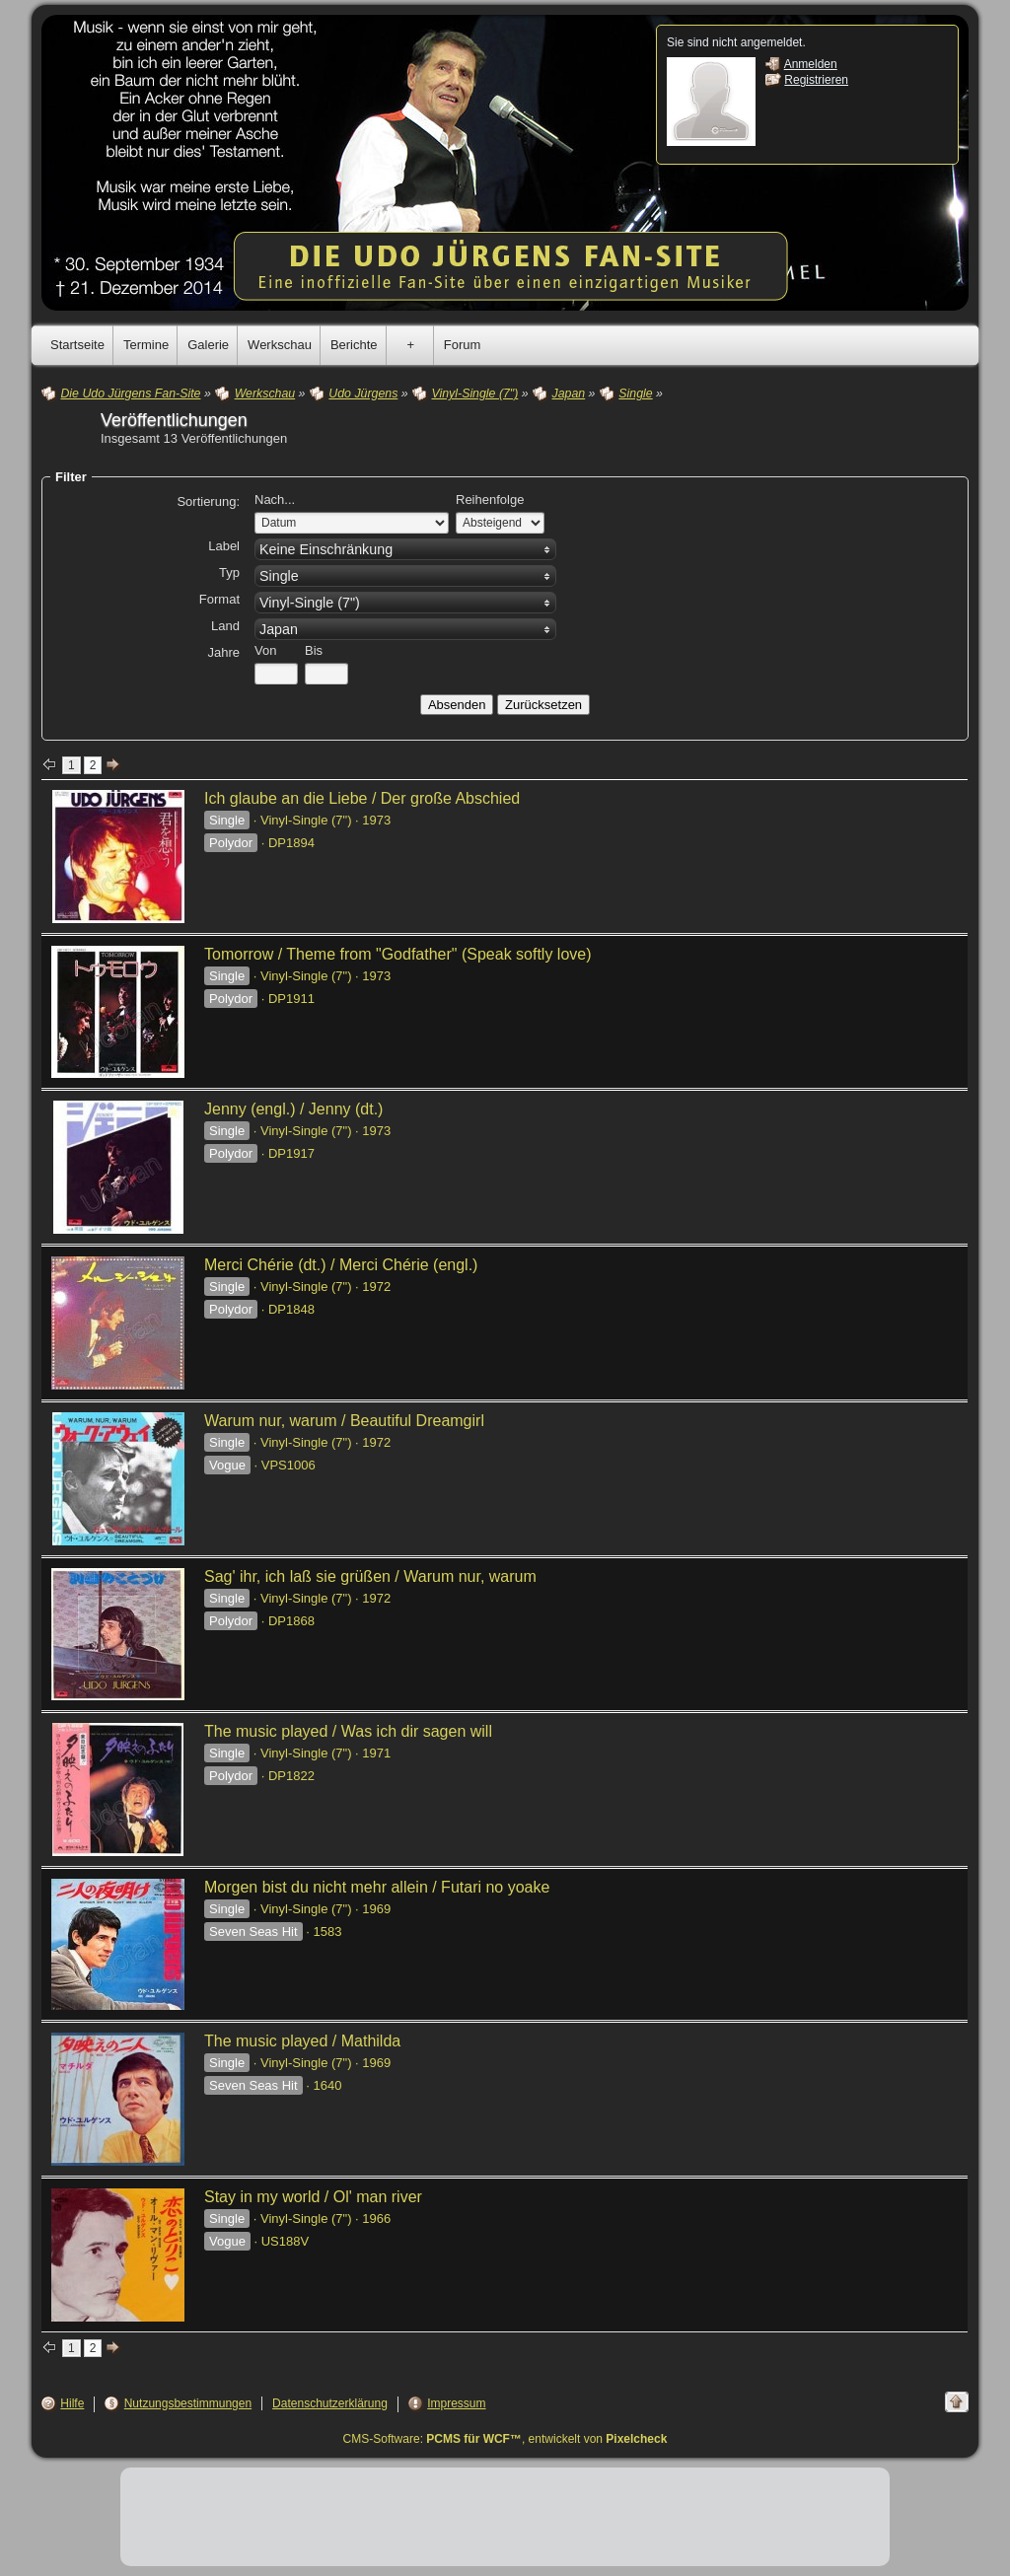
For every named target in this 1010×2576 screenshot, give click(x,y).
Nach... (274, 499)
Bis (314, 650)
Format (219, 599)
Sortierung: (208, 501)
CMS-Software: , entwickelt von (505, 2439)
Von (265, 650)
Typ (229, 572)
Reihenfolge (490, 499)
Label (224, 545)
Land (225, 625)
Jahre (223, 652)
